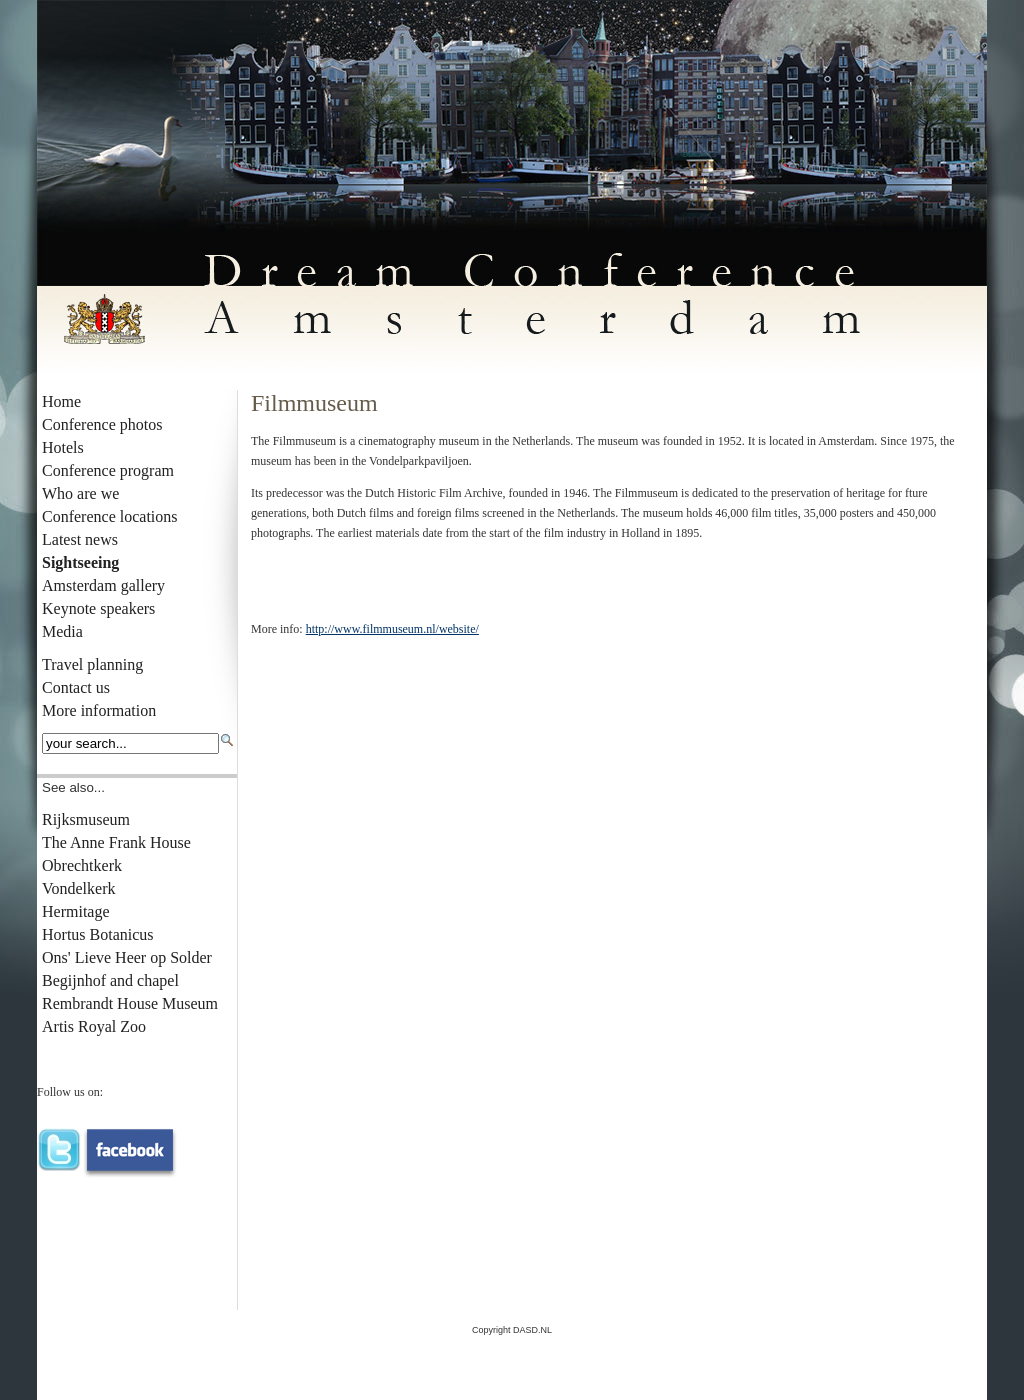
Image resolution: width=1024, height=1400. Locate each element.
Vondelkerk (78, 888)
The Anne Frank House (116, 842)
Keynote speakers (98, 608)
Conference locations (110, 516)
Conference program (108, 470)
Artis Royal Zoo (94, 1026)
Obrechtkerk (82, 865)
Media (62, 631)
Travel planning (92, 664)
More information (99, 710)
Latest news (80, 539)
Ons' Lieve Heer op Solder (127, 957)
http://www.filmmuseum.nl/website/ (392, 629)
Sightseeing (80, 562)
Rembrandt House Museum (130, 1003)
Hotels (63, 447)
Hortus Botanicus (98, 934)
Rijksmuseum (86, 819)
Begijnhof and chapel (110, 980)
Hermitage (76, 911)
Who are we (80, 493)
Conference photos (102, 424)
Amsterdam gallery (103, 585)
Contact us (76, 687)
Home (61, 401)
